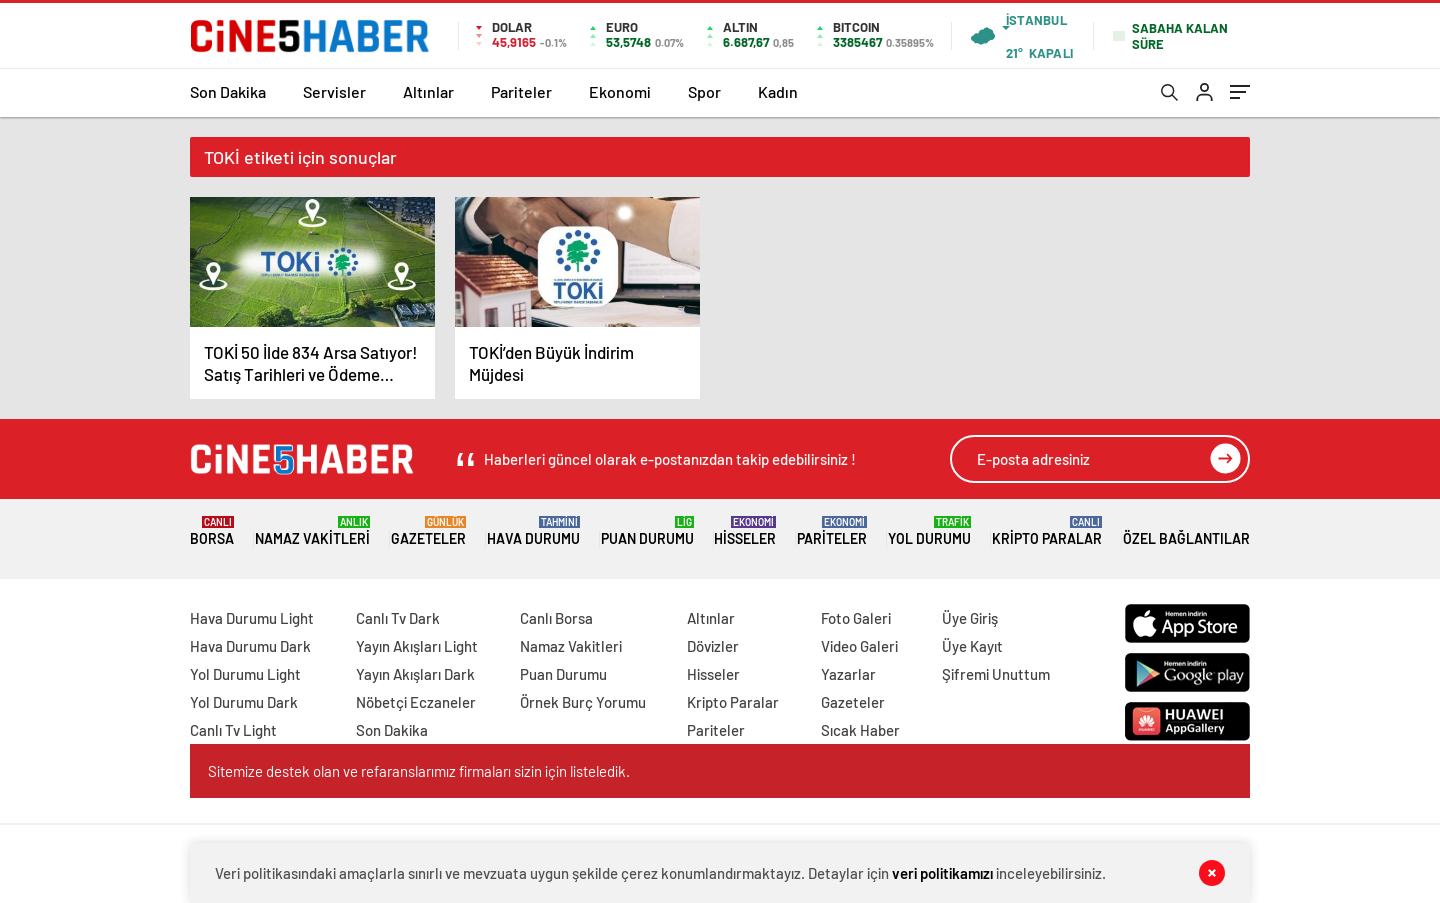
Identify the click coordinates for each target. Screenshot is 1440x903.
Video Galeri (859, 646)
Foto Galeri (856, 618)
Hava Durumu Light (252, 618)
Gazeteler (428, 531)
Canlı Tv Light (233, 730)
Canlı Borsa (556, 618)
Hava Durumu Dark (250, 646)
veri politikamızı (942, 873)
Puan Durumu (647, 531)
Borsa (212, 531)
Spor (704, 91)
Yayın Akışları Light (417, 646)
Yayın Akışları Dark (415, 674)
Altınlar (428, 91)
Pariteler (521, 91)
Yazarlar (848, 674)
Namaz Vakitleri (312, 531)
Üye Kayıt (972, 646)
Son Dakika (228, 91)
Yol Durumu (929, 531)
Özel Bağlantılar (1186, 531)
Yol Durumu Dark (244, 702)
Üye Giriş (970, 618)
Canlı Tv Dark (398, 618)
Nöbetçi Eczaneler (416, 702)
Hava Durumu (533, 531)
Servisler (334, 91)
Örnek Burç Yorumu (583, 702)
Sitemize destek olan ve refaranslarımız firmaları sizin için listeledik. (419, 771)
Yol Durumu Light (245, 674)
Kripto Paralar (1047, 531)
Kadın (778, 91)
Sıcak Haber (860, 730)
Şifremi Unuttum (996, 674)
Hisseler (745, 531)
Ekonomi (620, 91)
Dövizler (713, 646)
